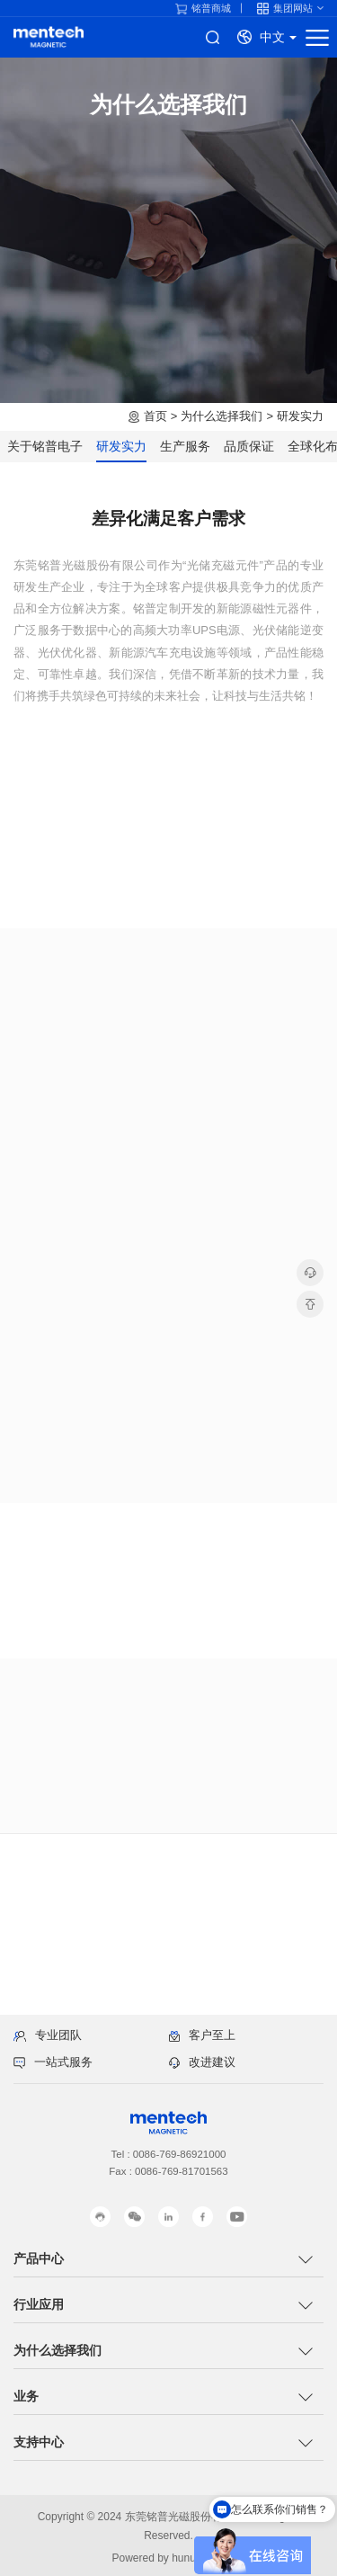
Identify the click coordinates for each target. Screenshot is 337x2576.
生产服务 (185, 446)
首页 (155, 416)
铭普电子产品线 (48, 37)
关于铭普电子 (45, 446)
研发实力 (300, 416)
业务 (26, 2396)
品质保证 (249, 446)
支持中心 (38, 2442)
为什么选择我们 (221, 416)
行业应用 (38, 2304)
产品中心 (38, 2258)
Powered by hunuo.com (168, 2558)
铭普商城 (203, 8)
